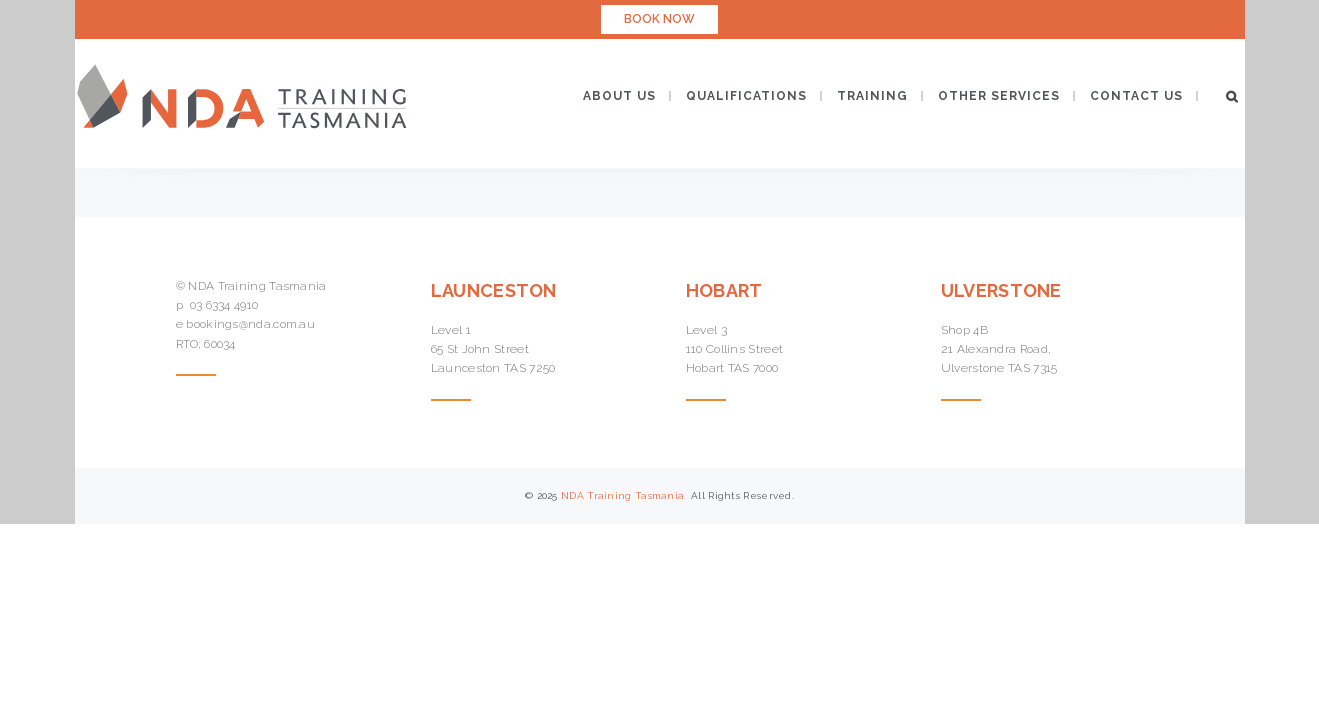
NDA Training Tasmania (624, 495)
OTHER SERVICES (999, 96)
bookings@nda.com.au (250, 324)
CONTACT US (1136, 96)
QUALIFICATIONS (746, 96)
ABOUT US (619, 96)
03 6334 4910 (224, 305)
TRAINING (872, 96)
